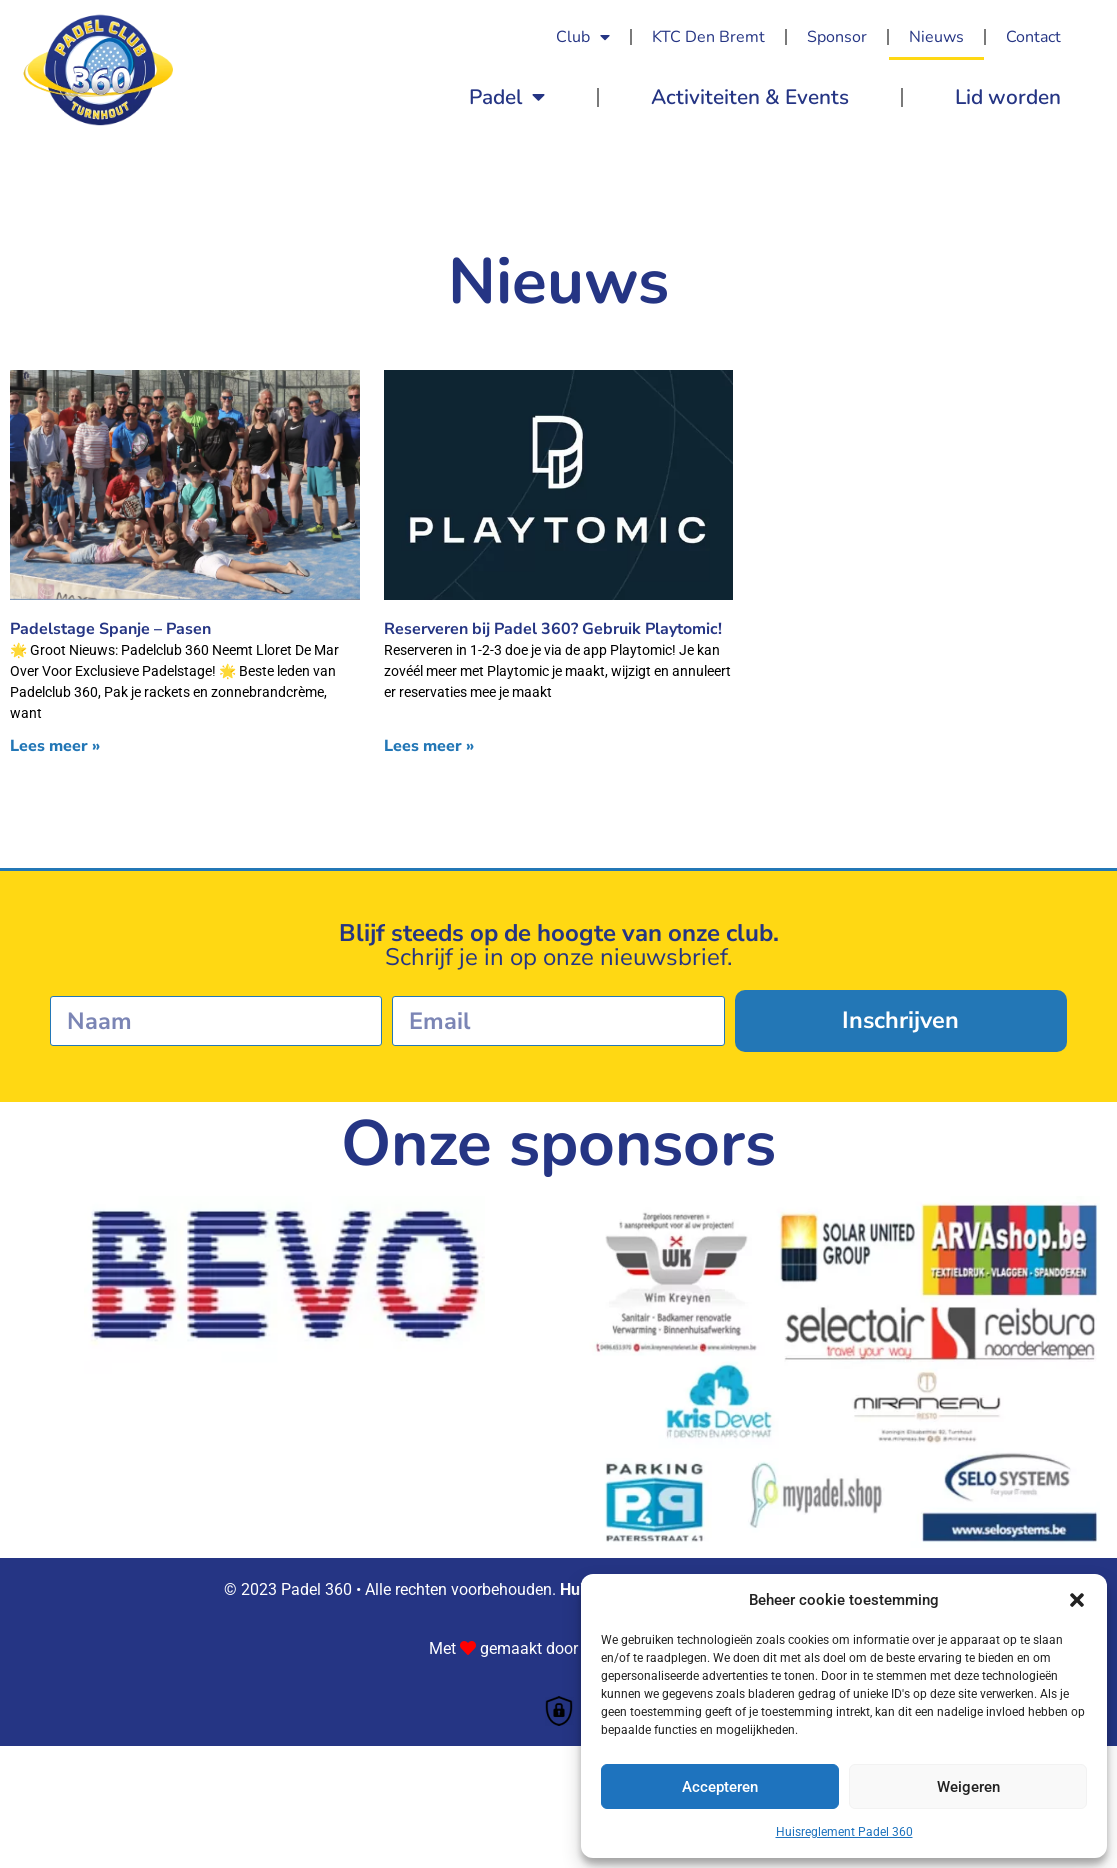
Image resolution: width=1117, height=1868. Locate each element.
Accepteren (720, 1787)
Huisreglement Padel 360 (844, 1832)
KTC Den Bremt (708, 37)
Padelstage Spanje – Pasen (110, 629)
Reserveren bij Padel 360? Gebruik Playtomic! (553, 629)
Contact (1033, 37)
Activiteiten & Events (750, 97)
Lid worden (1008, 97)
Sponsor (837, 37)
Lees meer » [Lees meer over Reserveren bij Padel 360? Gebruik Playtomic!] (429, 746)
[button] (1077, 1600)
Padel (507, 97)
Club (583, 37)
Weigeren (968, 1787)
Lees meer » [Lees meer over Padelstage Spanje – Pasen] (55, 746)
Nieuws (936, 37)
